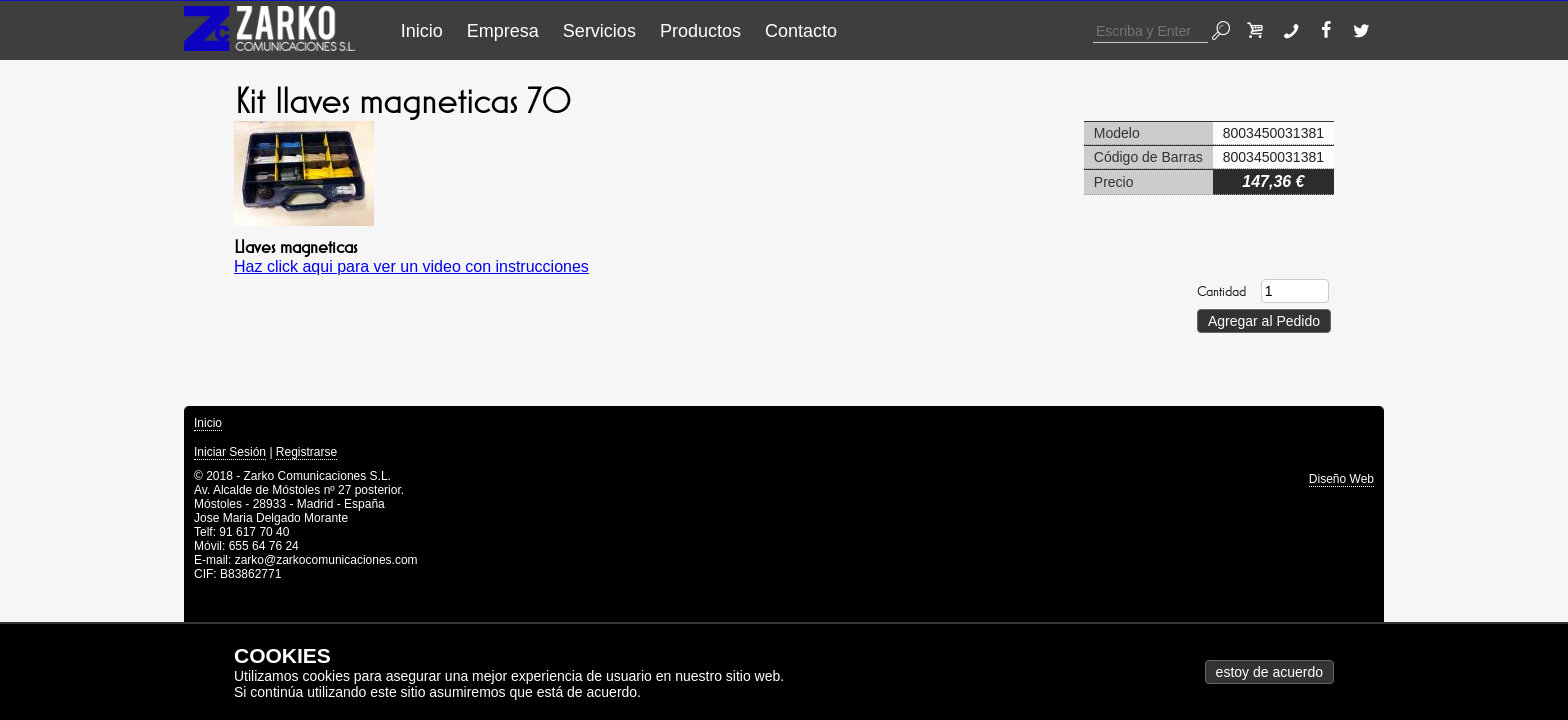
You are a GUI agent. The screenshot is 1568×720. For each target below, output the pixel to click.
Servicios (599, 31)
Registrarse (306, 452)
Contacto (801, 31)
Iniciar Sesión (230, 452)
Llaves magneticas (295, 247)
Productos (700, 31)
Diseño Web (1341, 479)
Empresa (503, 31)
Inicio (422, 31)
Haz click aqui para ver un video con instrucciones (411, 266)
